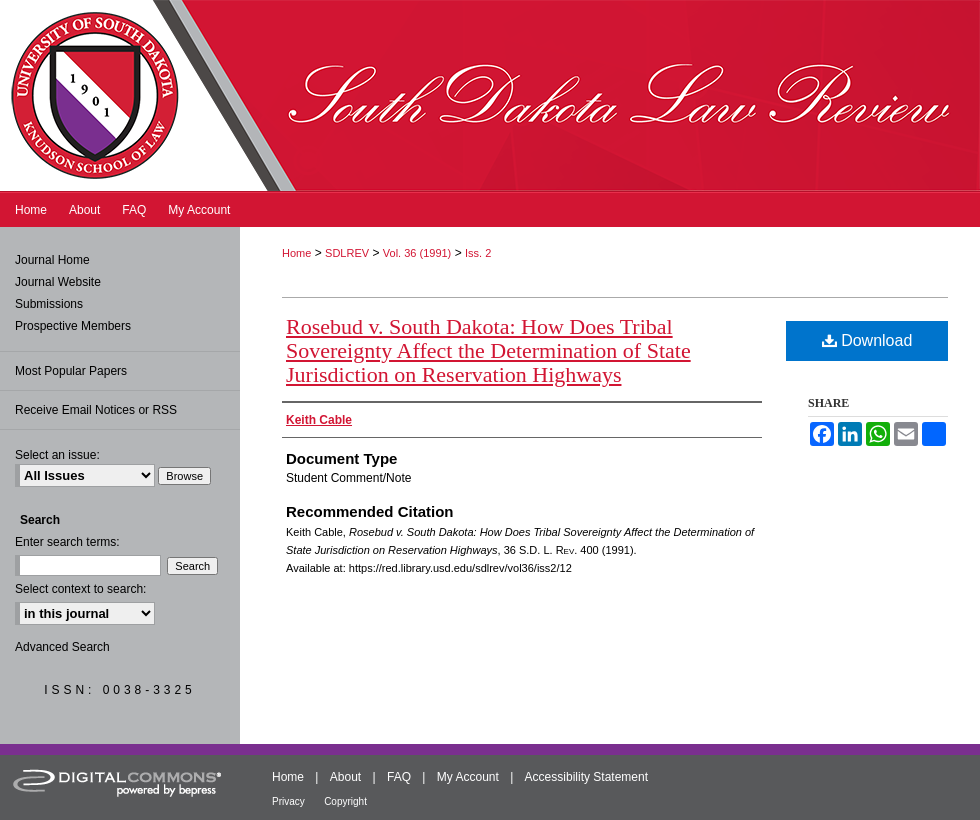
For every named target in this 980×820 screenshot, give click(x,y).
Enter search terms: (67, 542)
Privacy (288, 801)
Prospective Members (73, 326)
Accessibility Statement (586, 777)
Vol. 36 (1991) (417, 253)
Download (867, 340)
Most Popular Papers (71, 371)
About (345, 777)
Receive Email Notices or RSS (96, 410)
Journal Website (58, 282)
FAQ (399, 777)
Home (296, 253)
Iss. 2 (478, 253)
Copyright (345, 801)
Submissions (49, 304)
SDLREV (347, 253)
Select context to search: (80, 589)
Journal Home (52, 260)
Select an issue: (57, 455)
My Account (468, 777)
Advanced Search (62, 647)
